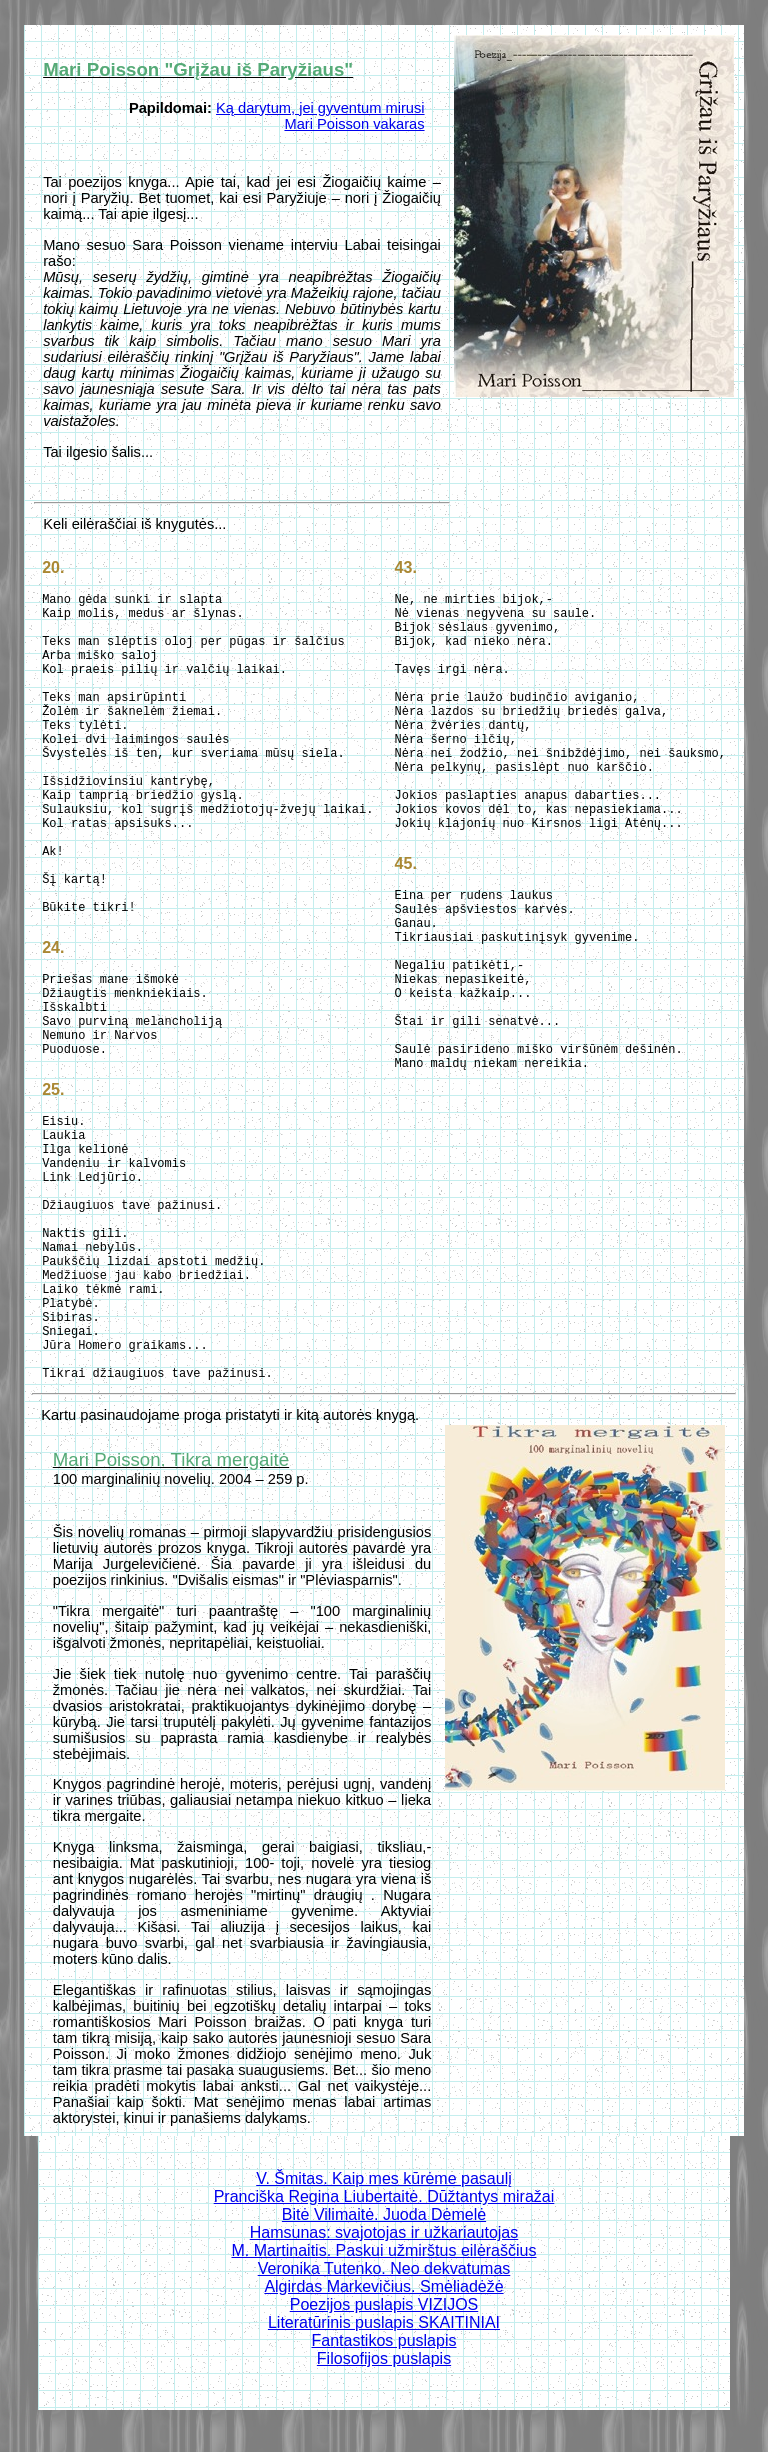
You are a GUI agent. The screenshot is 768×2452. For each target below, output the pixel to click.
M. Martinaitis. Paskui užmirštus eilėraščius (384, 2250)
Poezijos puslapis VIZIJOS (384, 2304)
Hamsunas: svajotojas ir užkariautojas (384, 2232)
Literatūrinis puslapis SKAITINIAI (384, 2322)
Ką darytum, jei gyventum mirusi (320, 108)
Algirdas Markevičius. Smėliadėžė (383, 2286)
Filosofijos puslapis (384, 2358)
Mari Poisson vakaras (354, 124)
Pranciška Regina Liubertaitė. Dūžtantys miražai (384, 2196)
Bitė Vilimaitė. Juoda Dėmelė (384, 2214)
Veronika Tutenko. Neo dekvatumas (384, 2268)
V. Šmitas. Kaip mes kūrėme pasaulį (384, 2178)
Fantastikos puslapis (384, 2340)
